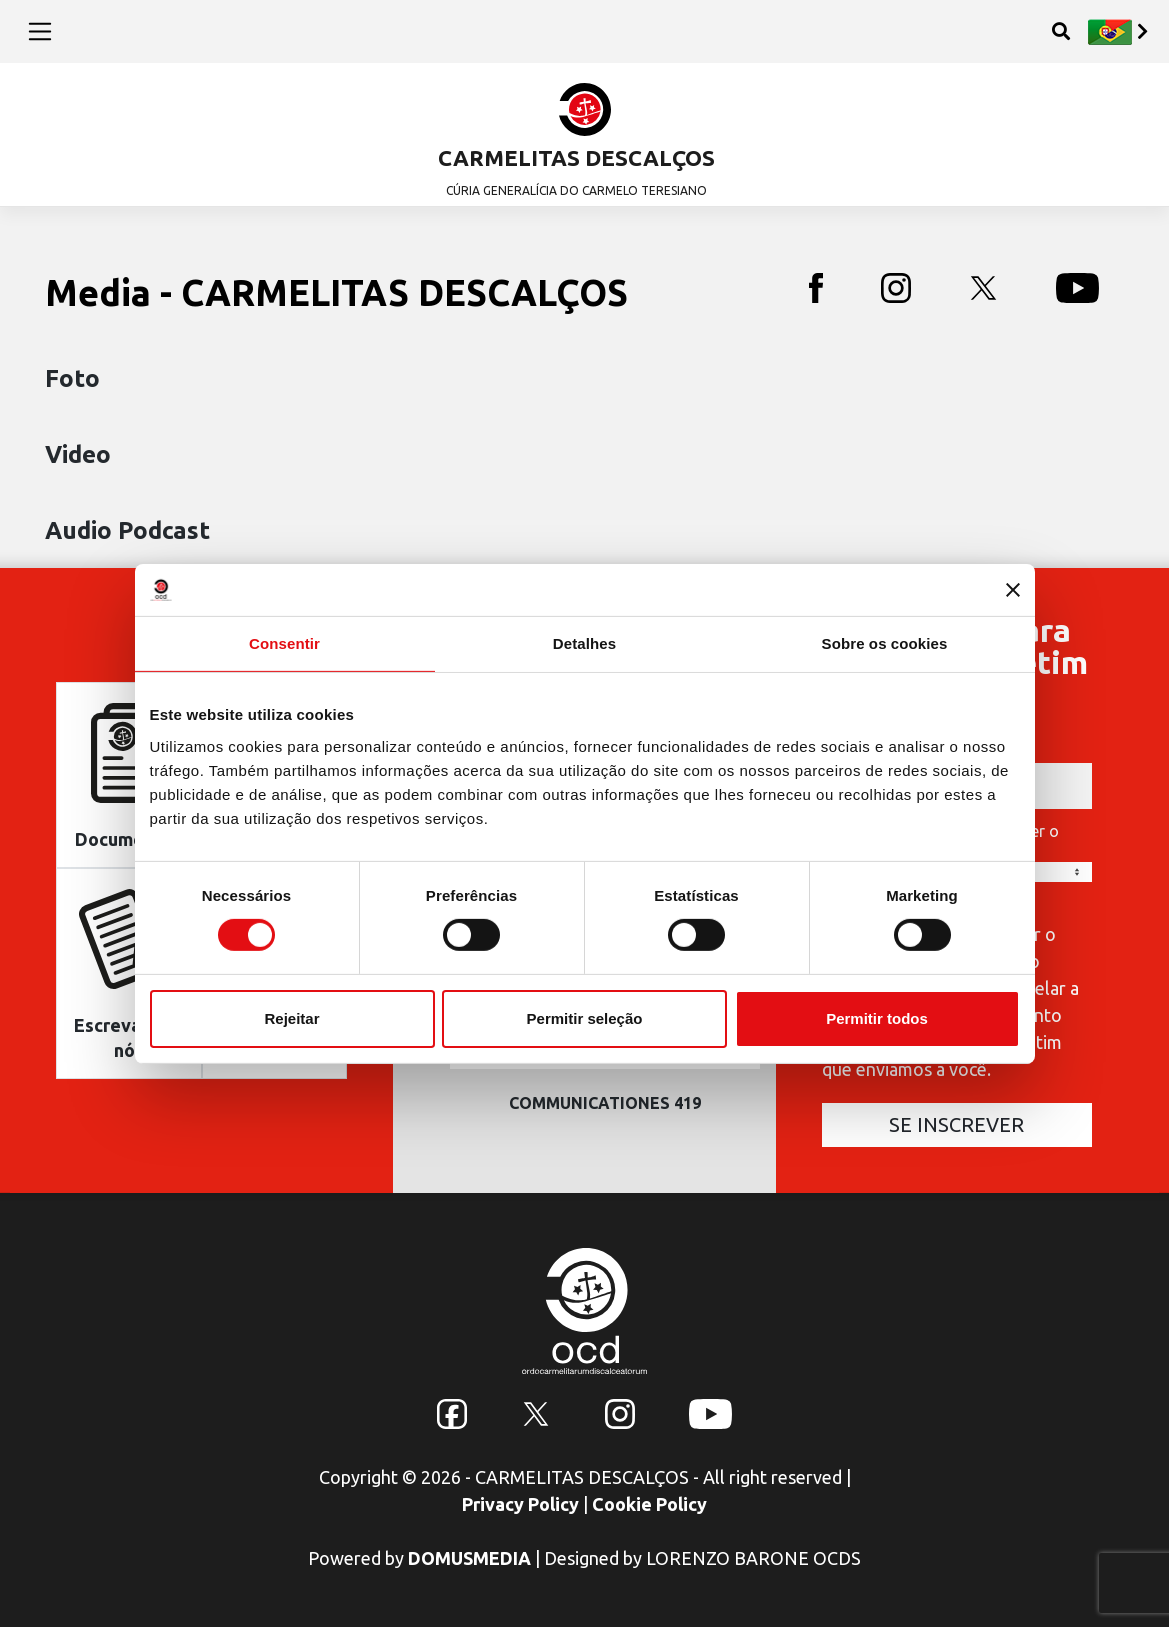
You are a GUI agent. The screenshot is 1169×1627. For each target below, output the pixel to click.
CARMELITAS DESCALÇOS (576, 157)
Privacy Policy (520, 1504)
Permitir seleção (585, 1018)
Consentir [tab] (284, 643)
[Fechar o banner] (1013, 590)
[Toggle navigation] (40, 31)
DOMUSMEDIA (469, 1558)
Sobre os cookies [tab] (885, 643)
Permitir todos (877, 1018)
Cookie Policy (649, 1504)
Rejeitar (291, 1018)
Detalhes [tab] (584, 643)
